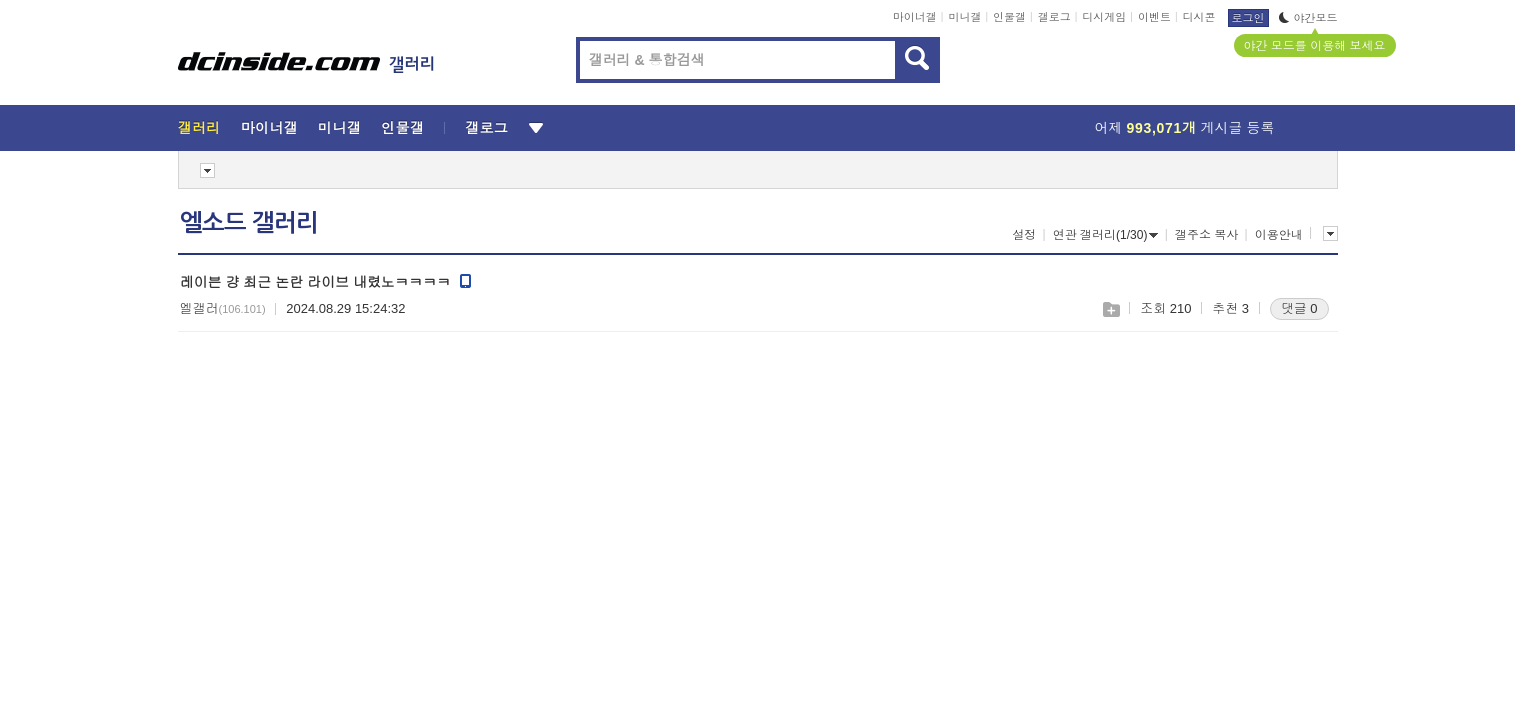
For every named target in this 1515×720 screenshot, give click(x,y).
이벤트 (1154, 17)
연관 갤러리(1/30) (1106, 235)
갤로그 (1054, 17)
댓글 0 (1299, 308)
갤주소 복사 (1206, 235)
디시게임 (1104, 17)
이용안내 (1279, 235)
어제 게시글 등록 (1185, 128)
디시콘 (1199, 17)
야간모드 (1308, 18)
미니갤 (964, 17)
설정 (1024, 235)
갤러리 (199, 128)
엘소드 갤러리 (249, 223)
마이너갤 (915, 17)
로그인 (1248, 18)
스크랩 (1110, 309)
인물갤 (1009, 17)
